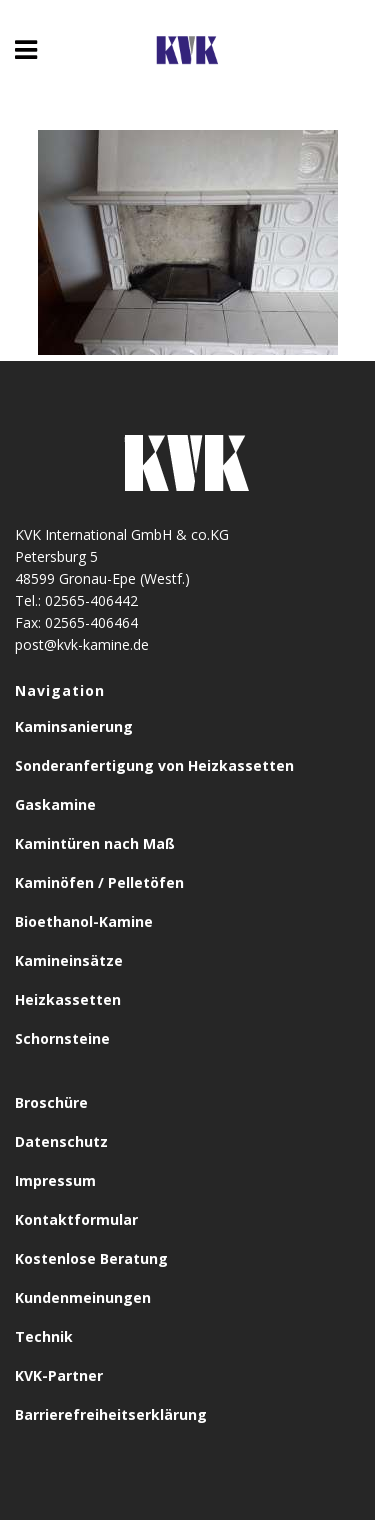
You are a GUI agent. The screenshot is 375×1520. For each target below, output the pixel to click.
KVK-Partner (59, 1375)
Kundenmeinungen (83, 1297)
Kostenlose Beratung (91, 1258)
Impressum (55, 1180)
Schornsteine (62, 1038)
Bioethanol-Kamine (84, 921)
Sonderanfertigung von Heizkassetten (154, 765)
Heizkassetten (68, 999)
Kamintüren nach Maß (95, 843)
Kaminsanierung (74, 726)
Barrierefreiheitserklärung (111, 1414)
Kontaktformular (76, 1219)
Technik (44, 1336)
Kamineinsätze (69, 960)
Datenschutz (61, 1141)
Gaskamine (55, 804)
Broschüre (51, 1102)
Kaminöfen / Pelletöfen (99, 882)
